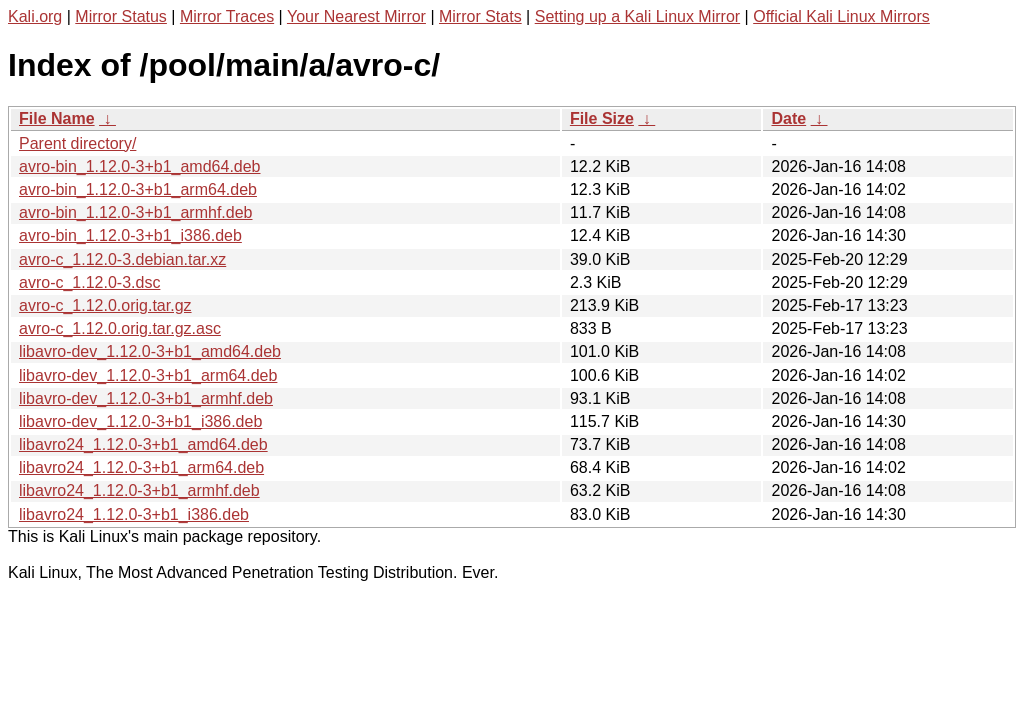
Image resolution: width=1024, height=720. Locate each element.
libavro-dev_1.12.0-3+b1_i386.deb (140, 421)
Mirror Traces (227, 16)
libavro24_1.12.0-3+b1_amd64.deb (143, 444)
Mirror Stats (480, 16)
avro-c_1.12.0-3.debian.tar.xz (122, 259)
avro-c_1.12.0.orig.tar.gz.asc (120, 328)
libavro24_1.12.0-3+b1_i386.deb (134, 514)
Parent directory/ (77, 143)
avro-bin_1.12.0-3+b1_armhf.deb (136, 212)
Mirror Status (121, 16)
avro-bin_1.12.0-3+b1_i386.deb (130, 235)
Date (788, 118)
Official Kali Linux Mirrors (841, 16)
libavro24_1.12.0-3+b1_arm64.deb (141, 467)
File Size (602, 118)
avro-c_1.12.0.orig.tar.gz (105, 305)
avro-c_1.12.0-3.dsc (89, 282)
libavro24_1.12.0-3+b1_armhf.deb (139, 490)
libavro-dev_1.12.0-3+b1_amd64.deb (150, 351)
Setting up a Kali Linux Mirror (637, 16)
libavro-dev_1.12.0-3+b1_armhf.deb (146, 398)
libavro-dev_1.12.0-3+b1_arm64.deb (148, 375)
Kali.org (35, 16)
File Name (57, 118)
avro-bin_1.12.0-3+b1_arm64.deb (138, 189)
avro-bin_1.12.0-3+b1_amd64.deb (140, 166)
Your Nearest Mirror (356, 16)
